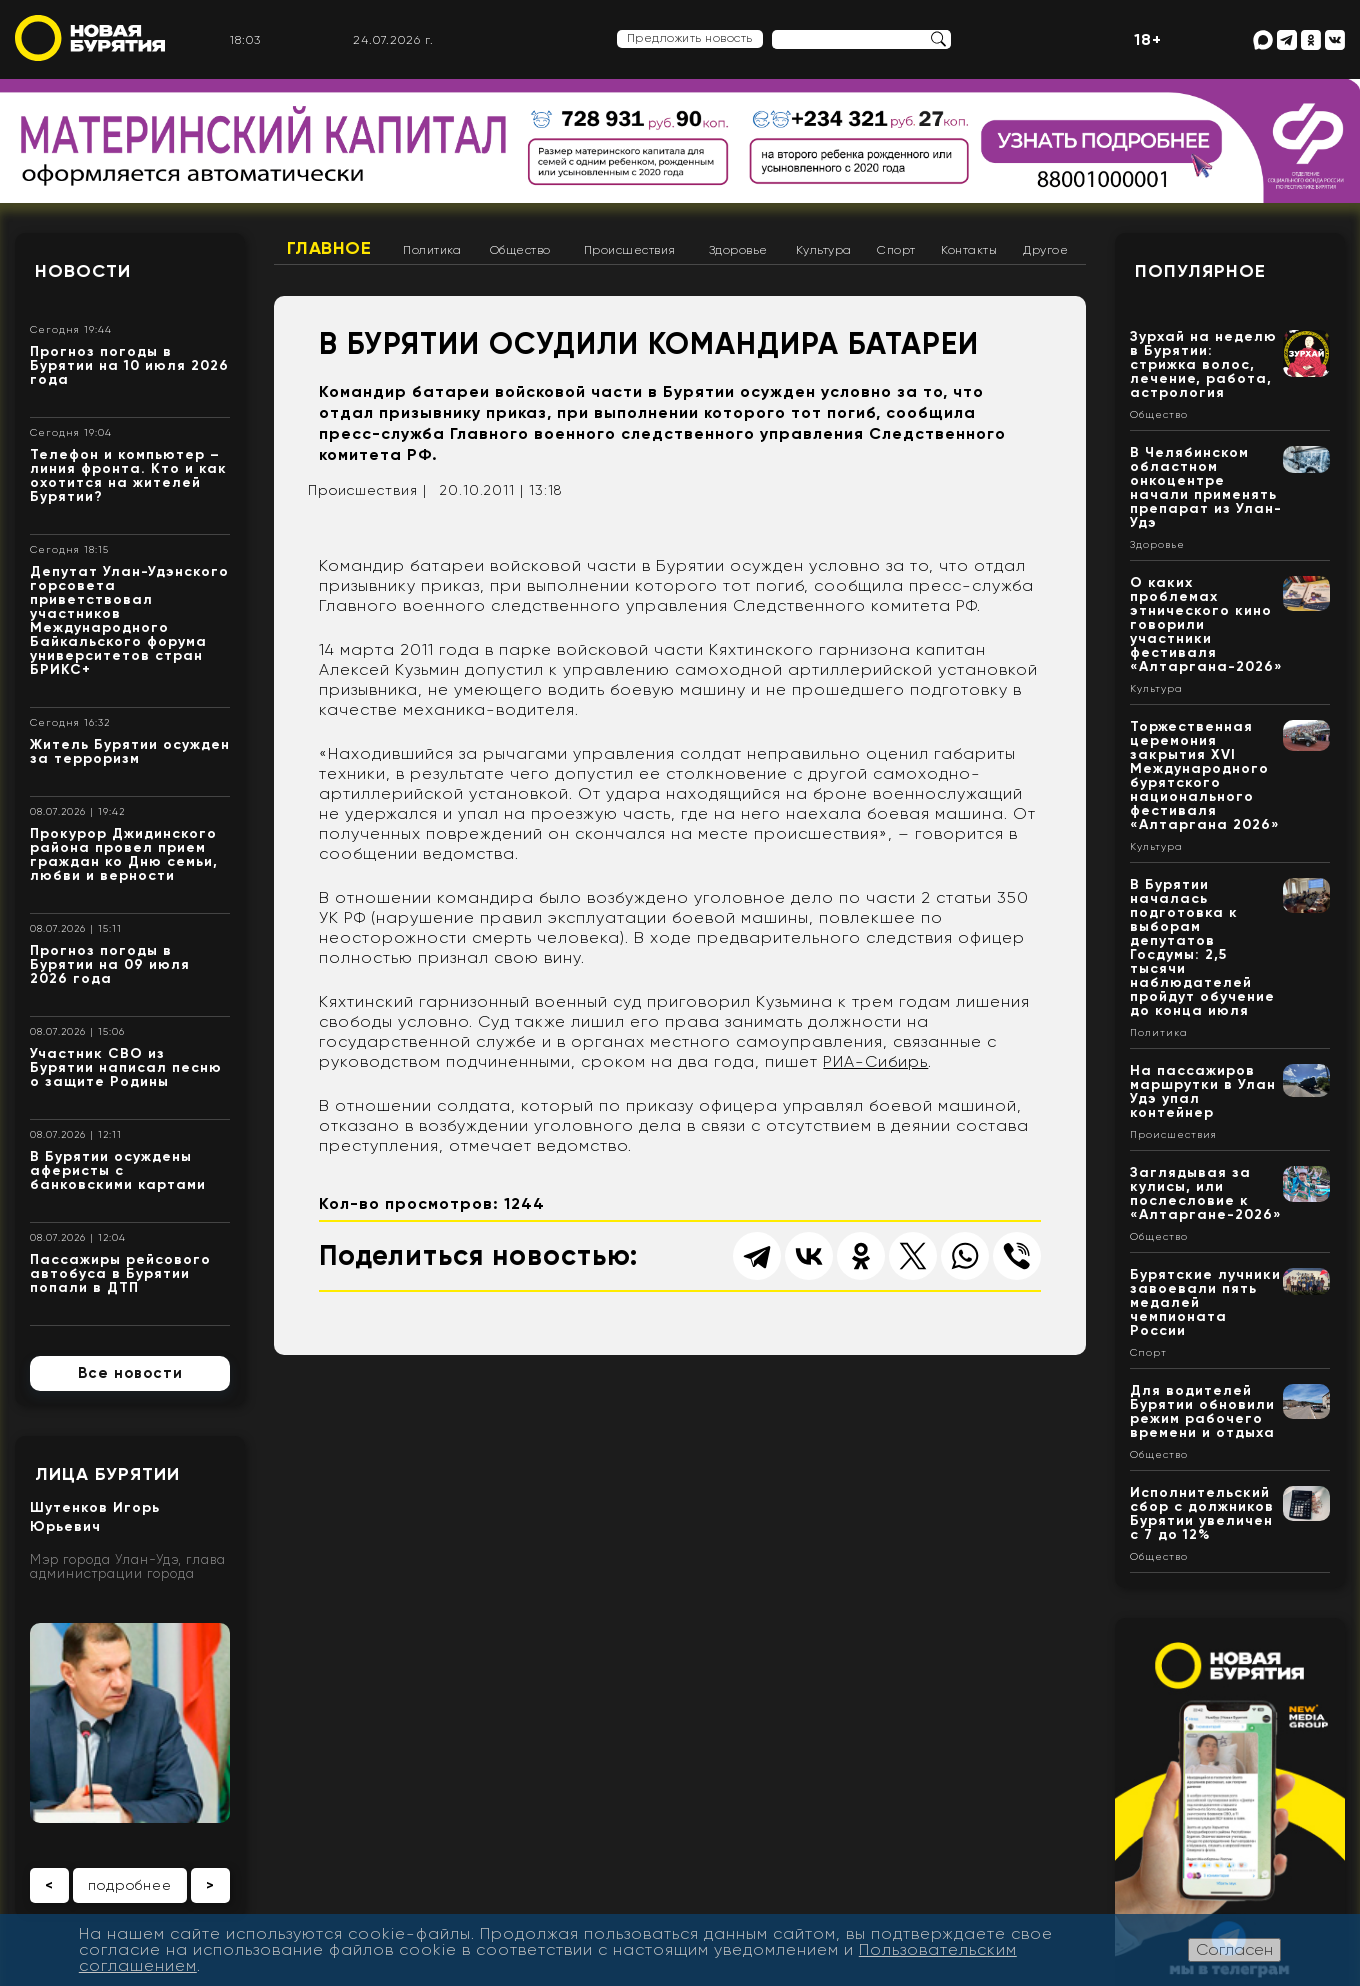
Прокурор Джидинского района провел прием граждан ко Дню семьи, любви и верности (124, 854)
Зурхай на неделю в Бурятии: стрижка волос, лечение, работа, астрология (1203, 364)
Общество (520, 250)
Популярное (1200, 271)
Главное (329, 248)
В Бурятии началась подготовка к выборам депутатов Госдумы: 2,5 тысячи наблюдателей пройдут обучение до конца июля (1202, 947)
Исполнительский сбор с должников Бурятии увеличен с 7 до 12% (1202, 1513)
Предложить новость (690, 38)
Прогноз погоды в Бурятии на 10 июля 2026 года (129, 365)
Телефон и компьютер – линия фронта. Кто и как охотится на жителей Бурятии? (128, 475)
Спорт (896, 250)
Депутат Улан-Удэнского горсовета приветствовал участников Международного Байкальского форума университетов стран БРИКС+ (129, 620)
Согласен (1234, 1949)
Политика (432, 250)
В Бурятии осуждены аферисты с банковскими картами (118, 1170)
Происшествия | (367, 490)
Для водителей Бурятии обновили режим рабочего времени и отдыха (1202, 1411)
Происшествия (630, 250)
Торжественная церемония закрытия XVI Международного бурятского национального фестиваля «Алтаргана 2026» (1205, 775)
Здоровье (738, 250)
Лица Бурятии (107, 1474)
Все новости (130, 1373)
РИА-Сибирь (875, 1061)
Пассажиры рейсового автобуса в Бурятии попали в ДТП (120, 1273)
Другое (1045, 250)
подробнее (130, 1885)
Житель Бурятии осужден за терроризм (130, 751)
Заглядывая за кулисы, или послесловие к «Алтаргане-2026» (1206, 1193)
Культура (824, 250)
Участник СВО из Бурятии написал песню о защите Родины (126, 1067)
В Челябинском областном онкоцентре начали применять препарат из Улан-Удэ (1206, 487)
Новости (83, 271)
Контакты (969, 250)
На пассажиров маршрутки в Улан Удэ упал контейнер (1203, 1091)
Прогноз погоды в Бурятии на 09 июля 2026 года (110, 964)
